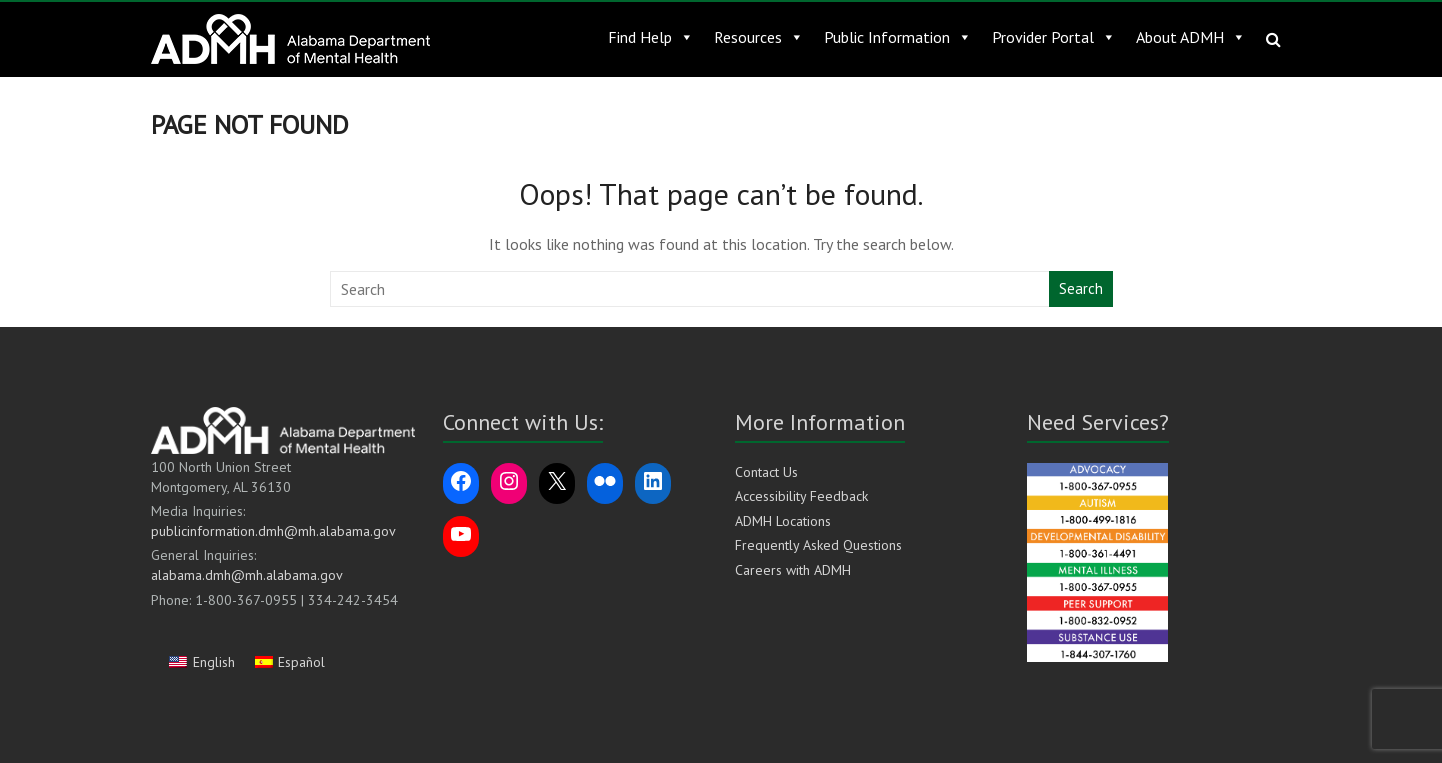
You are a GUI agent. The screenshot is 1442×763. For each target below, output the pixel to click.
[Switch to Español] (290, 661)
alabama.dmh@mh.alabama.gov (247, 575)
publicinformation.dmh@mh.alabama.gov (273, 531)
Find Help (651, 37)
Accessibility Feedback (801, 496)
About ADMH (1191, 37)
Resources (759, 37)
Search (1081, 288)
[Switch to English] (202, 661)
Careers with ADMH (793, 570)
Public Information (898, 37)
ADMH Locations (783, 521)
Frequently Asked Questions (818, 545)
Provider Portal (1054, 37)
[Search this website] (690, 289)
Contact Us (766, 472)
